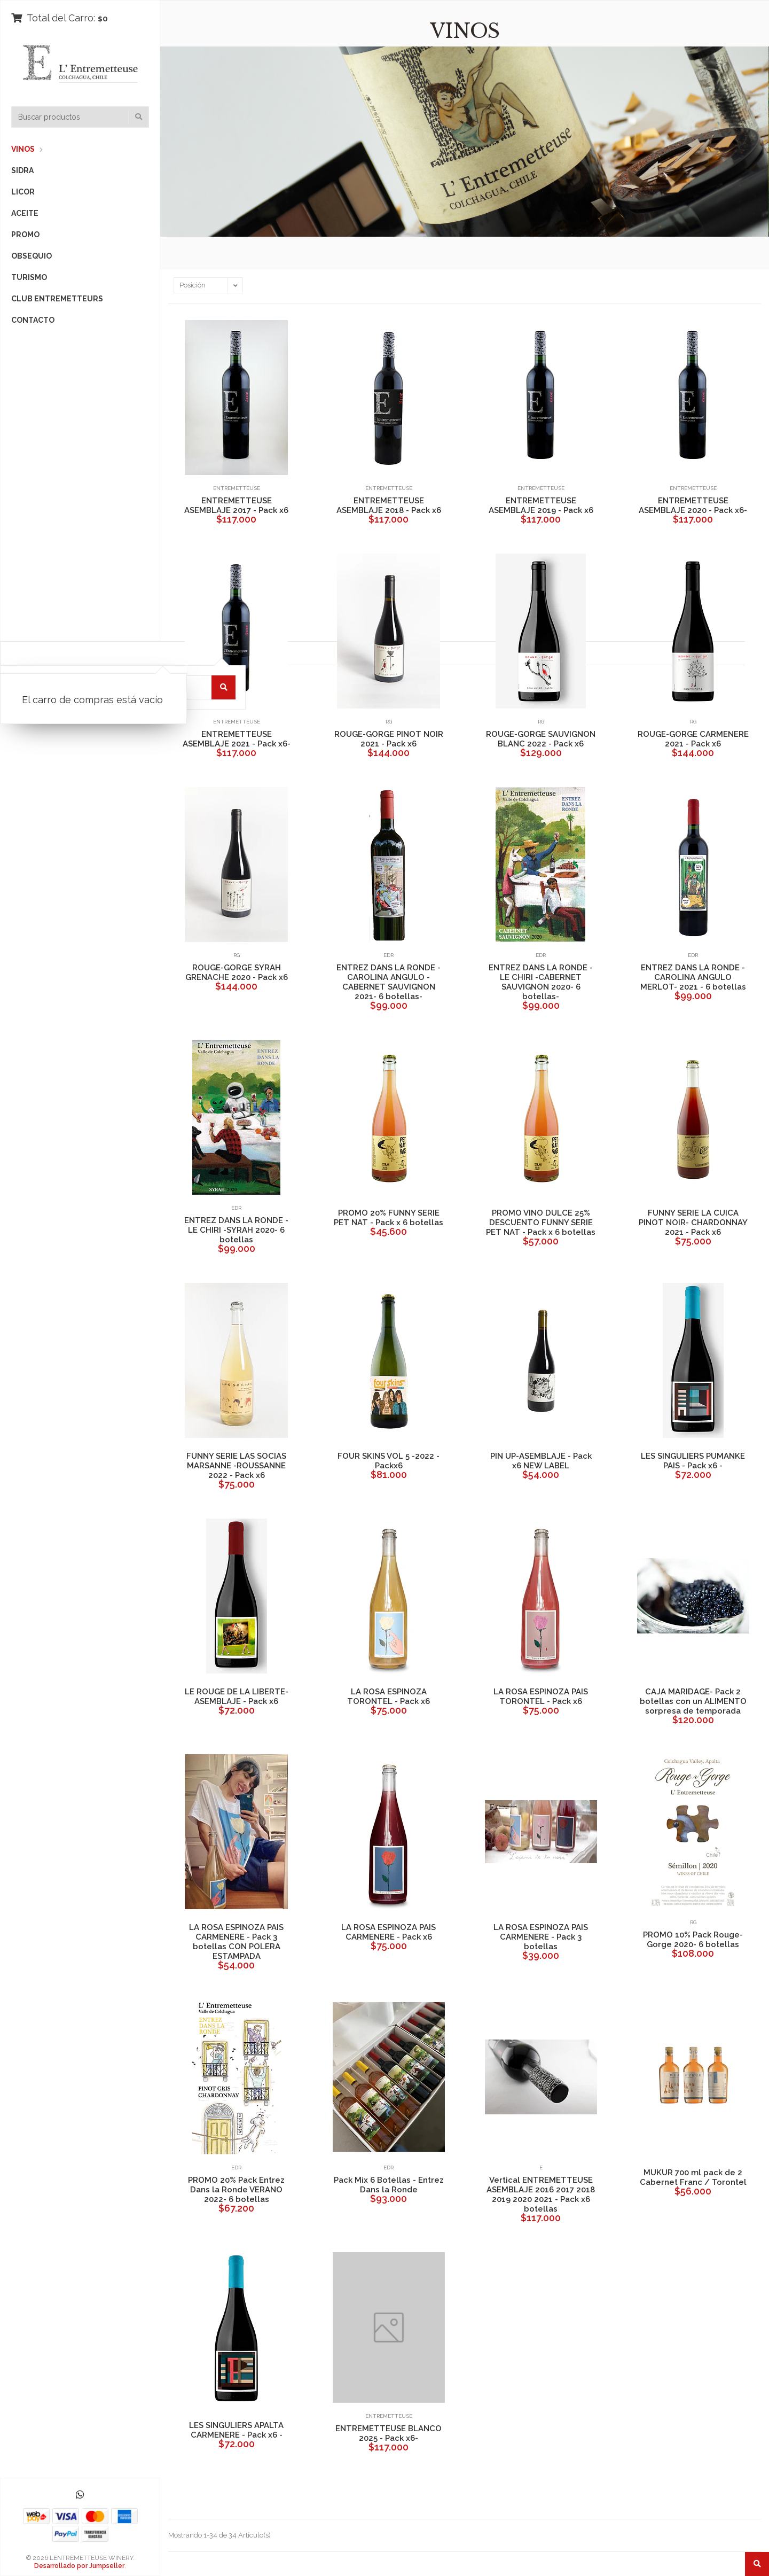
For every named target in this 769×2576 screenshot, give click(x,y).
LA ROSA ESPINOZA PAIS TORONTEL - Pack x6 (540, 1696)
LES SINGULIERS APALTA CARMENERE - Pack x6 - (236, 2430)
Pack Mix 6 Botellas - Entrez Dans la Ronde (389, 2184)
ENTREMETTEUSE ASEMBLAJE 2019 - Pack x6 (541, 505)
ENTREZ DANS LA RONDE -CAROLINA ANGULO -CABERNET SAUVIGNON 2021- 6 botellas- (388, 982)
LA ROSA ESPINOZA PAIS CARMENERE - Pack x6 (388, 1932)
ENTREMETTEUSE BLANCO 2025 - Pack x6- (388, 2433)
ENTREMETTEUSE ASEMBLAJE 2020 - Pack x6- (693, 505)
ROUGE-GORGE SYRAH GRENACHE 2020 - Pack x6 (236, 972)
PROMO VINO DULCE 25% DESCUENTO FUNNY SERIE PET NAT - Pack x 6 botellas (540, 1222)
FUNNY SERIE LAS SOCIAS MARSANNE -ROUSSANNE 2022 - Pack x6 (236, 1465)
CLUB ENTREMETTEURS (57, 298)
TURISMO (29, 277)
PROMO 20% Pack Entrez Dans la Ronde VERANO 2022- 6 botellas (236, 2189)
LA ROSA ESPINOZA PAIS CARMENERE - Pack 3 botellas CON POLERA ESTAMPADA (236, 1942)
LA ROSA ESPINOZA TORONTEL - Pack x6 (388, 1696)
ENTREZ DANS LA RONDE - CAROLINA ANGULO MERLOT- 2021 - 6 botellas (693, 977)
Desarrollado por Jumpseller (79, 2566)
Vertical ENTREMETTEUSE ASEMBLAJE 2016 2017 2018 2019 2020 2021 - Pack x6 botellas (540, 2194)
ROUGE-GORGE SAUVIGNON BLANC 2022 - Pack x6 (540, 739)
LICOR (23, 192)
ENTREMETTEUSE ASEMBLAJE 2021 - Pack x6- (237, 739)
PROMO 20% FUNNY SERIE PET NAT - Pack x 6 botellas (388, 1217)
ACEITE (24, 213)
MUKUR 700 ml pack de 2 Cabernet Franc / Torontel (693, 2177)
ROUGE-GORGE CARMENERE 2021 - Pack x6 (693, 739)
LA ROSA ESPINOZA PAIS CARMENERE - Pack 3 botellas (540, 1937)
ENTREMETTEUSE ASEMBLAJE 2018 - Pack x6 (388, 505)
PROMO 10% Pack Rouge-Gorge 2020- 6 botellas (693, 1939)
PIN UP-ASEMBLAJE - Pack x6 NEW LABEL (541, 1460)
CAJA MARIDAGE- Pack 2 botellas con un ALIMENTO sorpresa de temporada (693, 1701)
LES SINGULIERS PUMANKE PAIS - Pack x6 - (693, 1460)
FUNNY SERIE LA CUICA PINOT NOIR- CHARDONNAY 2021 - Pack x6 (693, 1222)
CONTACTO (32, 320)
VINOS (23, 149)
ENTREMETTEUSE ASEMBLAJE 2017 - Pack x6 (236, 505)
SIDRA (22, 170)
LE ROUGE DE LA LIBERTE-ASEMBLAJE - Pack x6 (236, 1696)
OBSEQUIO (31, 256)
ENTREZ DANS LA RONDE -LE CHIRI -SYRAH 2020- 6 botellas (236, 1230)
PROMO (25, 234)
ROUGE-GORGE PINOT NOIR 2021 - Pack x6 (388, 739)
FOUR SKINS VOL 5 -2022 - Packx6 (389, 1460)
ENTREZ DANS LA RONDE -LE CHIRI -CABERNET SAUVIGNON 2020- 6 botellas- (541, 982)
